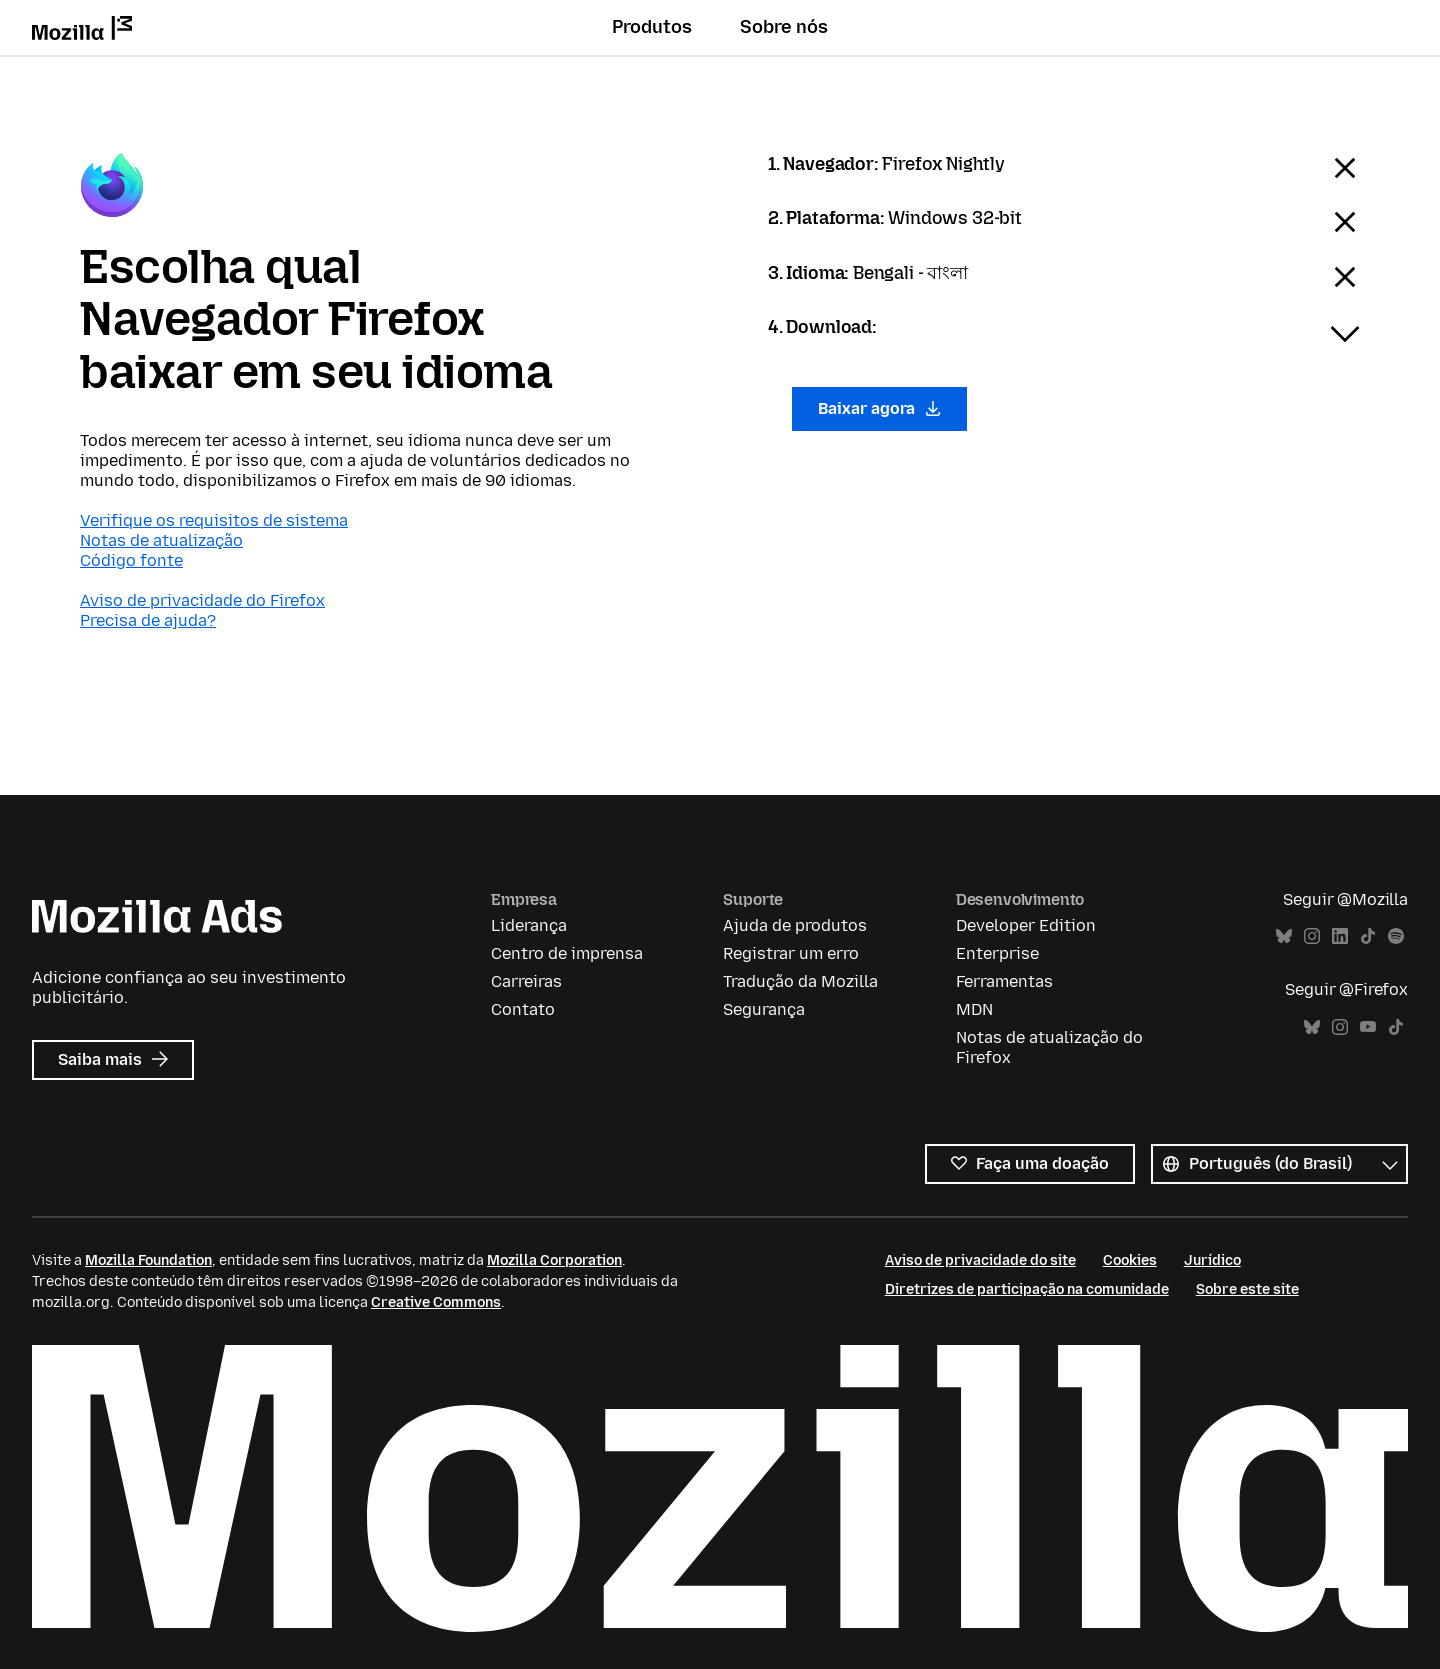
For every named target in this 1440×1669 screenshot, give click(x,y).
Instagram (1312, 936)
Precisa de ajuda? (148, 620)
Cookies (1130, 1260)
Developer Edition (1026, 925)
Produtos (652, 27)
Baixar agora (879, 408)
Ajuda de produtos (795, 925)
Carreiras (526, 981)
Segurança (764, 1009)
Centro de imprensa (567, 953)
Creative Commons (436, 1302)
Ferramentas (1004, 981)
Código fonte (131, 560)
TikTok (1368, 936)
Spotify (1396, 936)
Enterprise (997, 953)
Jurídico (1212, 1260)
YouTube (1368, 1027)
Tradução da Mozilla (800, 981)
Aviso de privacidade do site (980, 1260)
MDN (974, 1009)
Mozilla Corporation (554, 1260)
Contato (523, 1009)
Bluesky (1284, 936)
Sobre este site (1247, 1289)
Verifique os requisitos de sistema (214, 520)
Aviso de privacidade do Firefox (202, 600)
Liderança (529, 925)
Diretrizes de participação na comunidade (1027, 1289)
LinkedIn (1340, 936)
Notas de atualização (161, 540)
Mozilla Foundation (148, 1260)
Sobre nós (784, 27)
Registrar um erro (791, 953)
